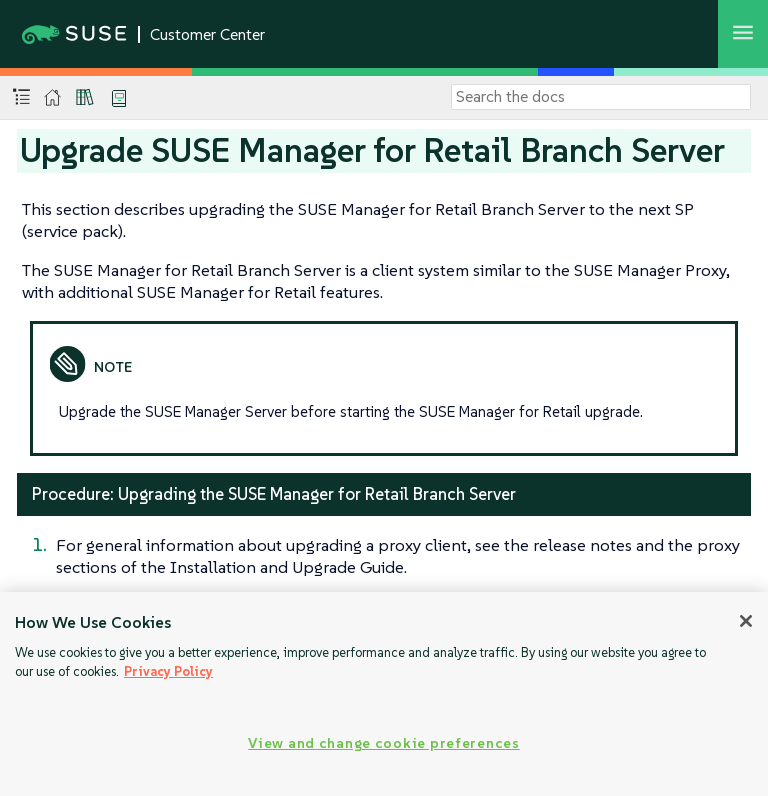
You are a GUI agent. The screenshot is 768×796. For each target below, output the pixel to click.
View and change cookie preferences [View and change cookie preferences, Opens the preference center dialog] (383, 743)
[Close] (746, 621)
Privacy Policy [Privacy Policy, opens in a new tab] (168, 671)
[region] (384, 694)
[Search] (601, 97)
